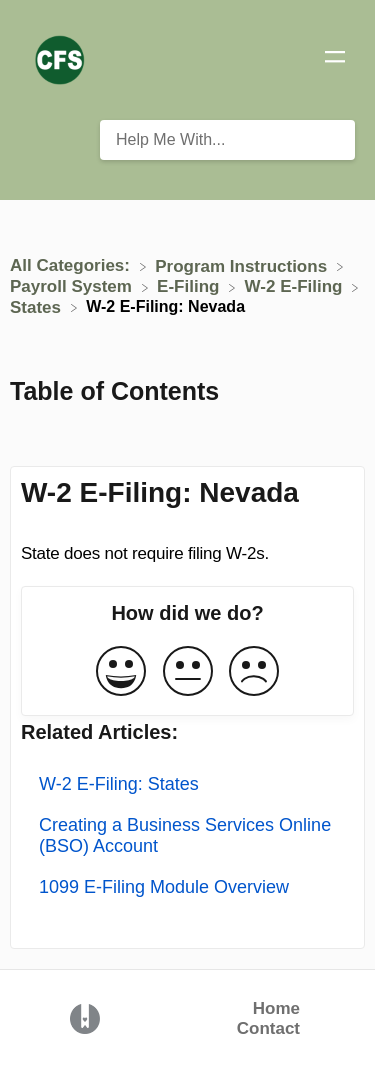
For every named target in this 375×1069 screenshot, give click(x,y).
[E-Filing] (190, 286)
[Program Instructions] (243, 265)
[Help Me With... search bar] (227, 140)
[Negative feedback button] (254, 672)
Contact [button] (268, 1028)
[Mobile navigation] (335, 60)
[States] (38, 306)
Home (276, 1008)
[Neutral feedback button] (188, 672)
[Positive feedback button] (121, 672)
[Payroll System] (73, 286)
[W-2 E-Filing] (296, 286)
